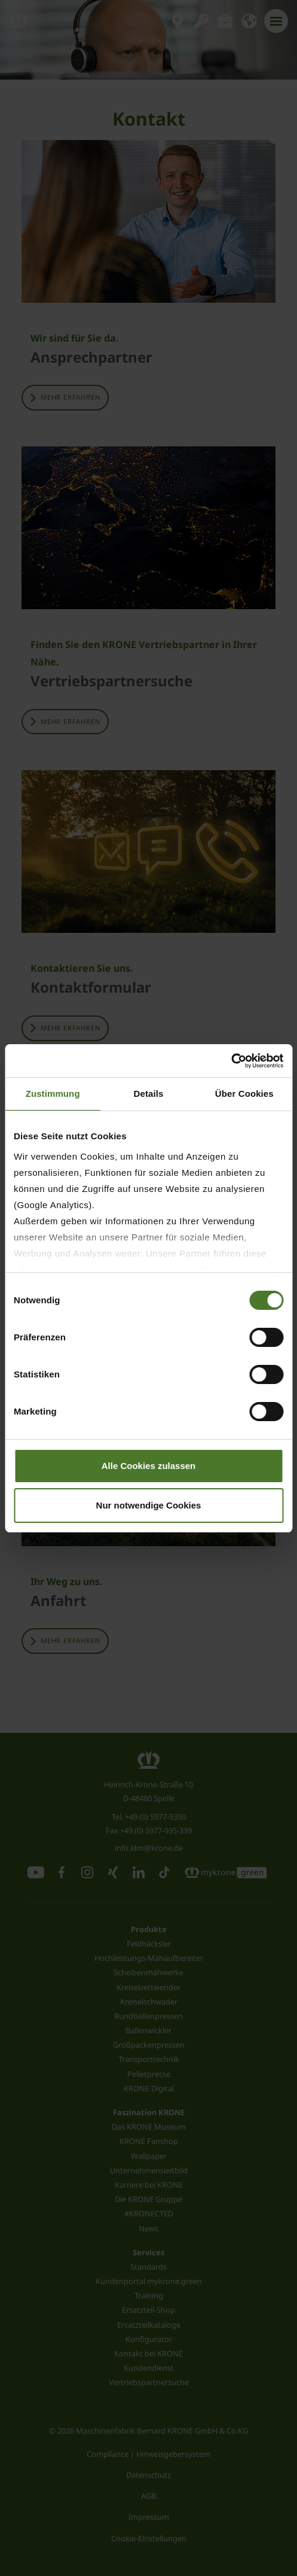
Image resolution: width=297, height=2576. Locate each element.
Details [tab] (149, 1093)
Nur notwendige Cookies (148, 1505)
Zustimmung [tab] (53, 1093)
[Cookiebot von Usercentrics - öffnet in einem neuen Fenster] (231, 1061)
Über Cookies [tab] (244, 1093)
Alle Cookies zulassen (149, 1466)
